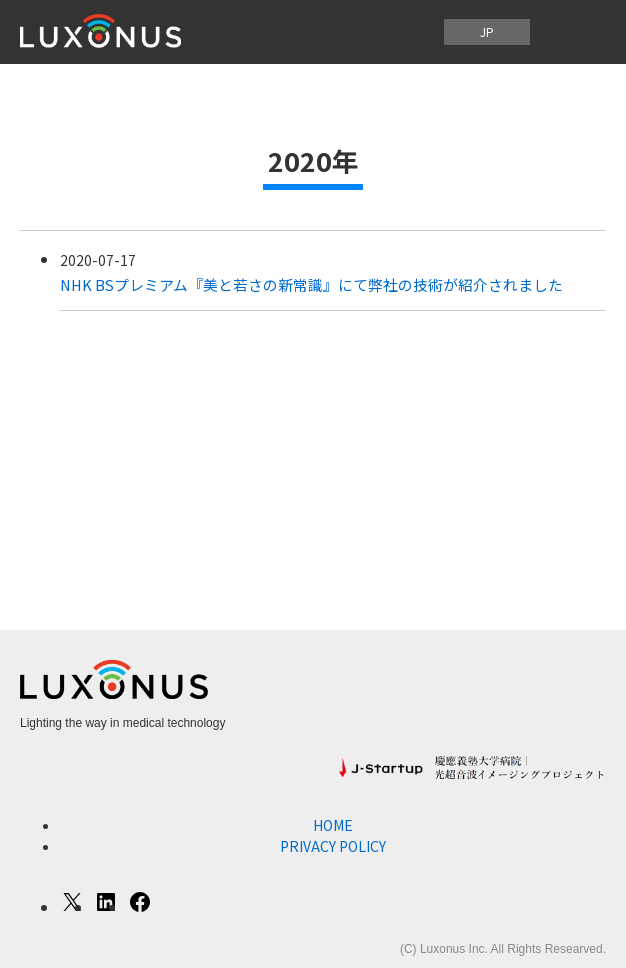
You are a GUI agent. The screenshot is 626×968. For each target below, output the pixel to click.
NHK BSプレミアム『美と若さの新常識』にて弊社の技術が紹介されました (311, 284)
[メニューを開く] (574, 32)
